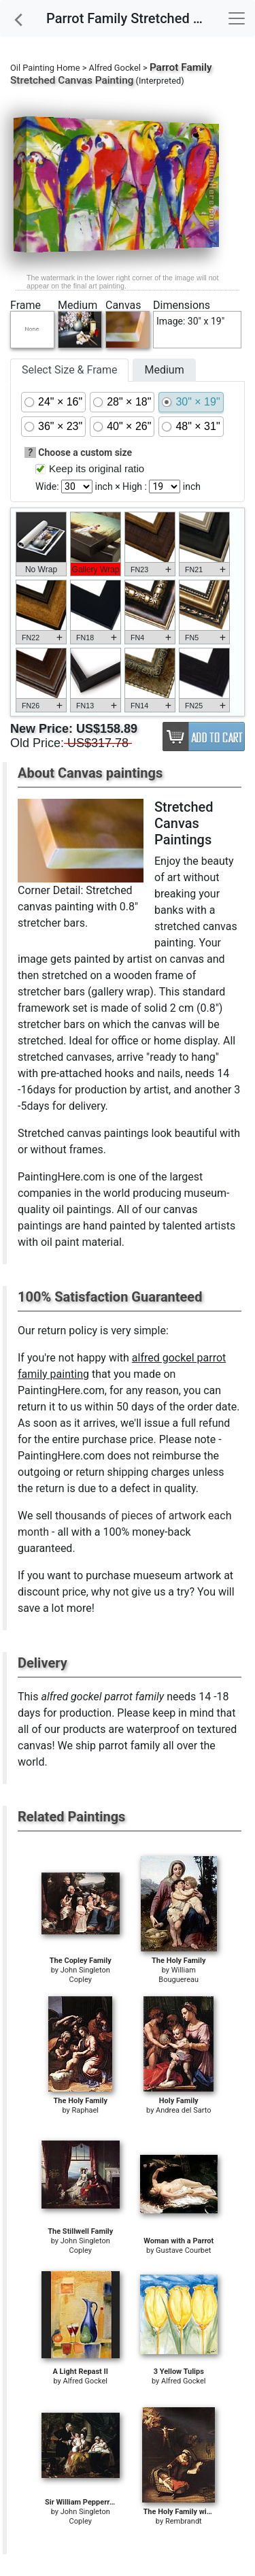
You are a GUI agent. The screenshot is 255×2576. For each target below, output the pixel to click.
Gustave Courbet (183, 2250)
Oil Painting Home (45, 68)
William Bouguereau (178, 1975)
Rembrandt (183, 2521)
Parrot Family (181, 67)
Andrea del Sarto (183, 2110)
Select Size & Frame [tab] (69, 369)
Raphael (85, 2110)
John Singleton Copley (85, 1975)
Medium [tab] (164, 369)
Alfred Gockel (115, 68)
